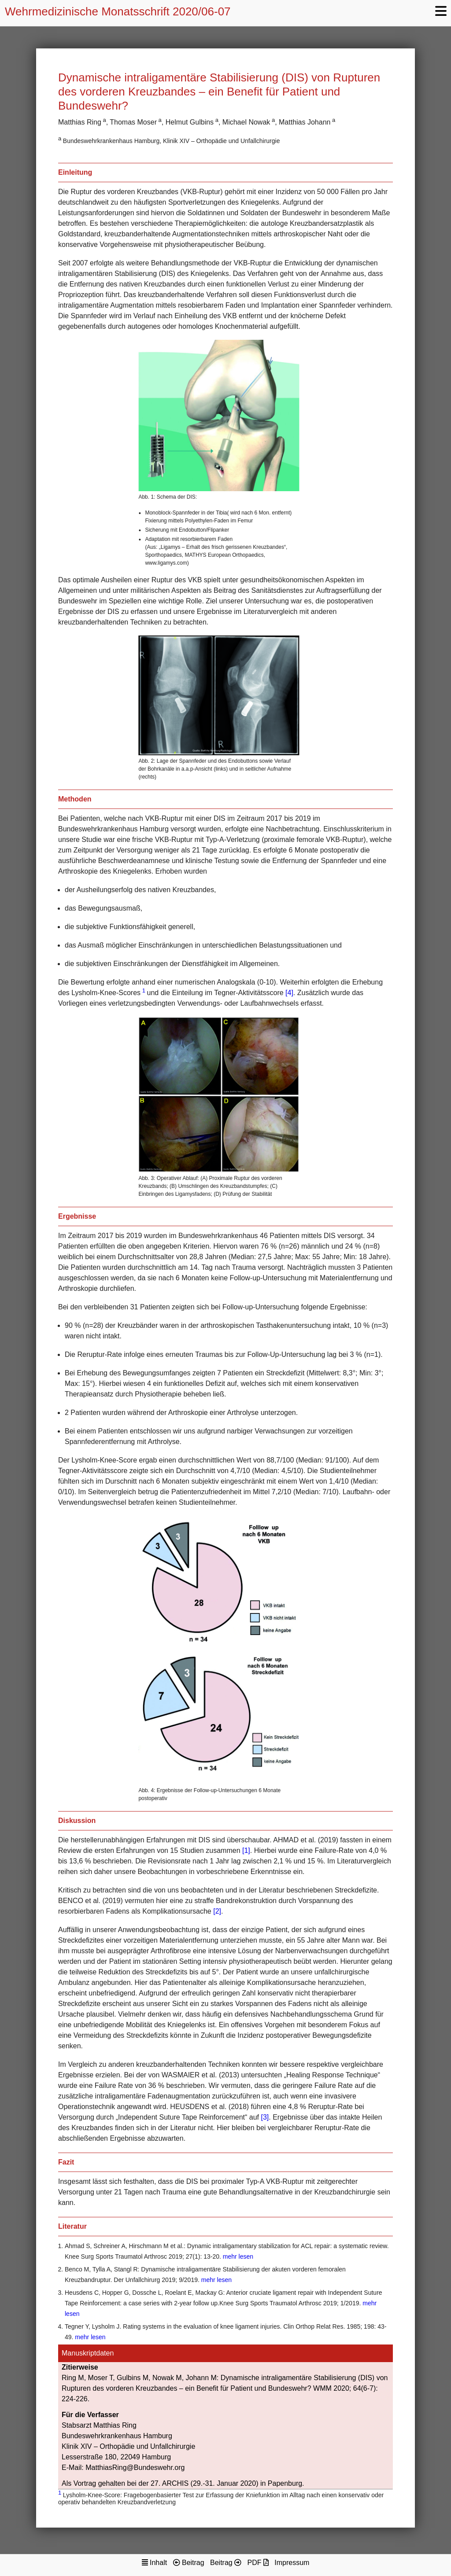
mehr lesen (238, 2256)
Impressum (291, 2562)
